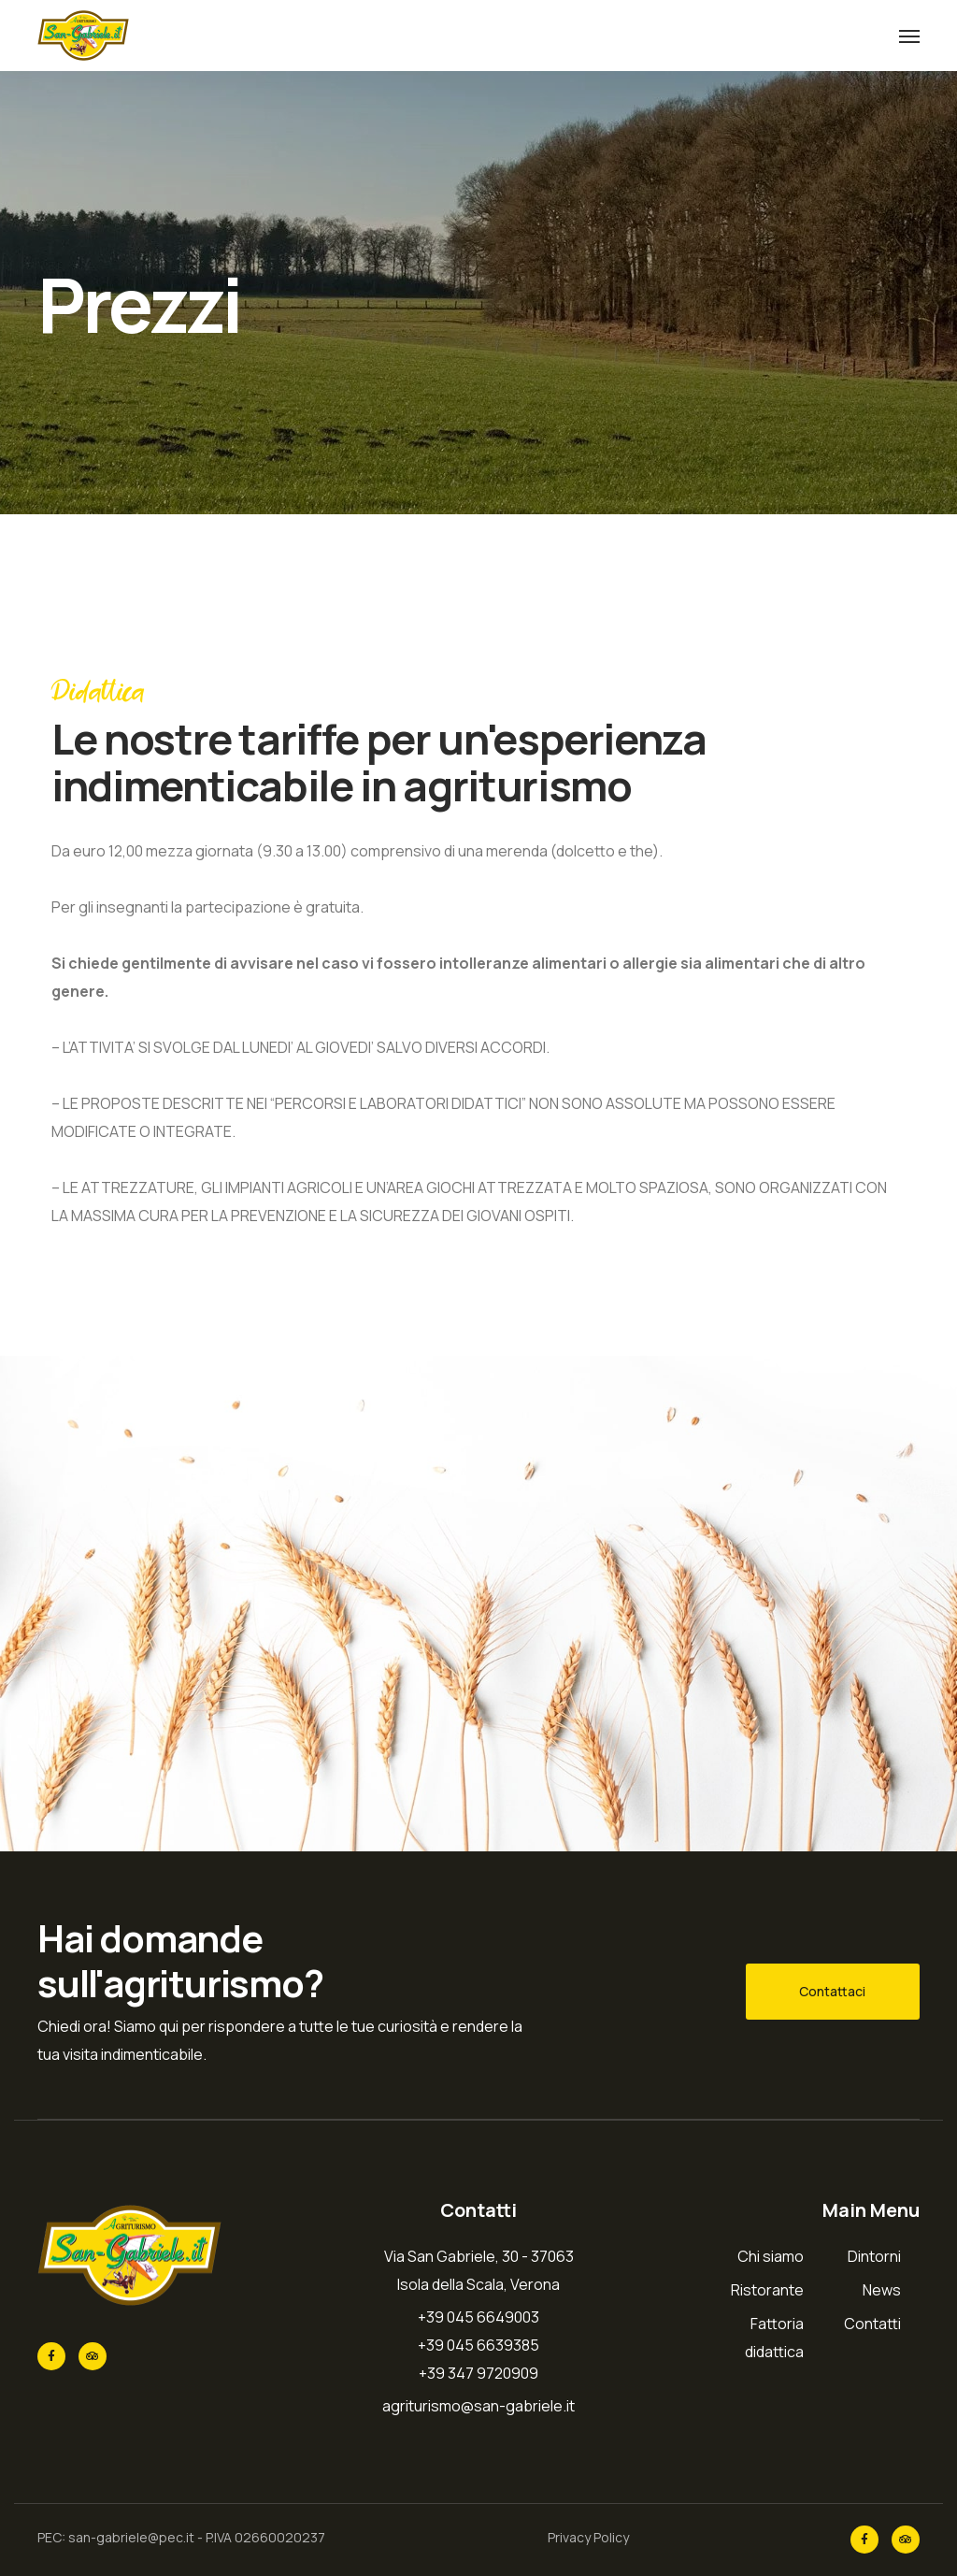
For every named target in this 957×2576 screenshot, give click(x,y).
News (882, 2290)
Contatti (872, 2323)
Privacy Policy (588, 2537)
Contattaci (832, 1991)
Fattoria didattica (774, 2337)
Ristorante (767, 2290)
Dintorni (874, 2256)
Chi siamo (770, 2256)
